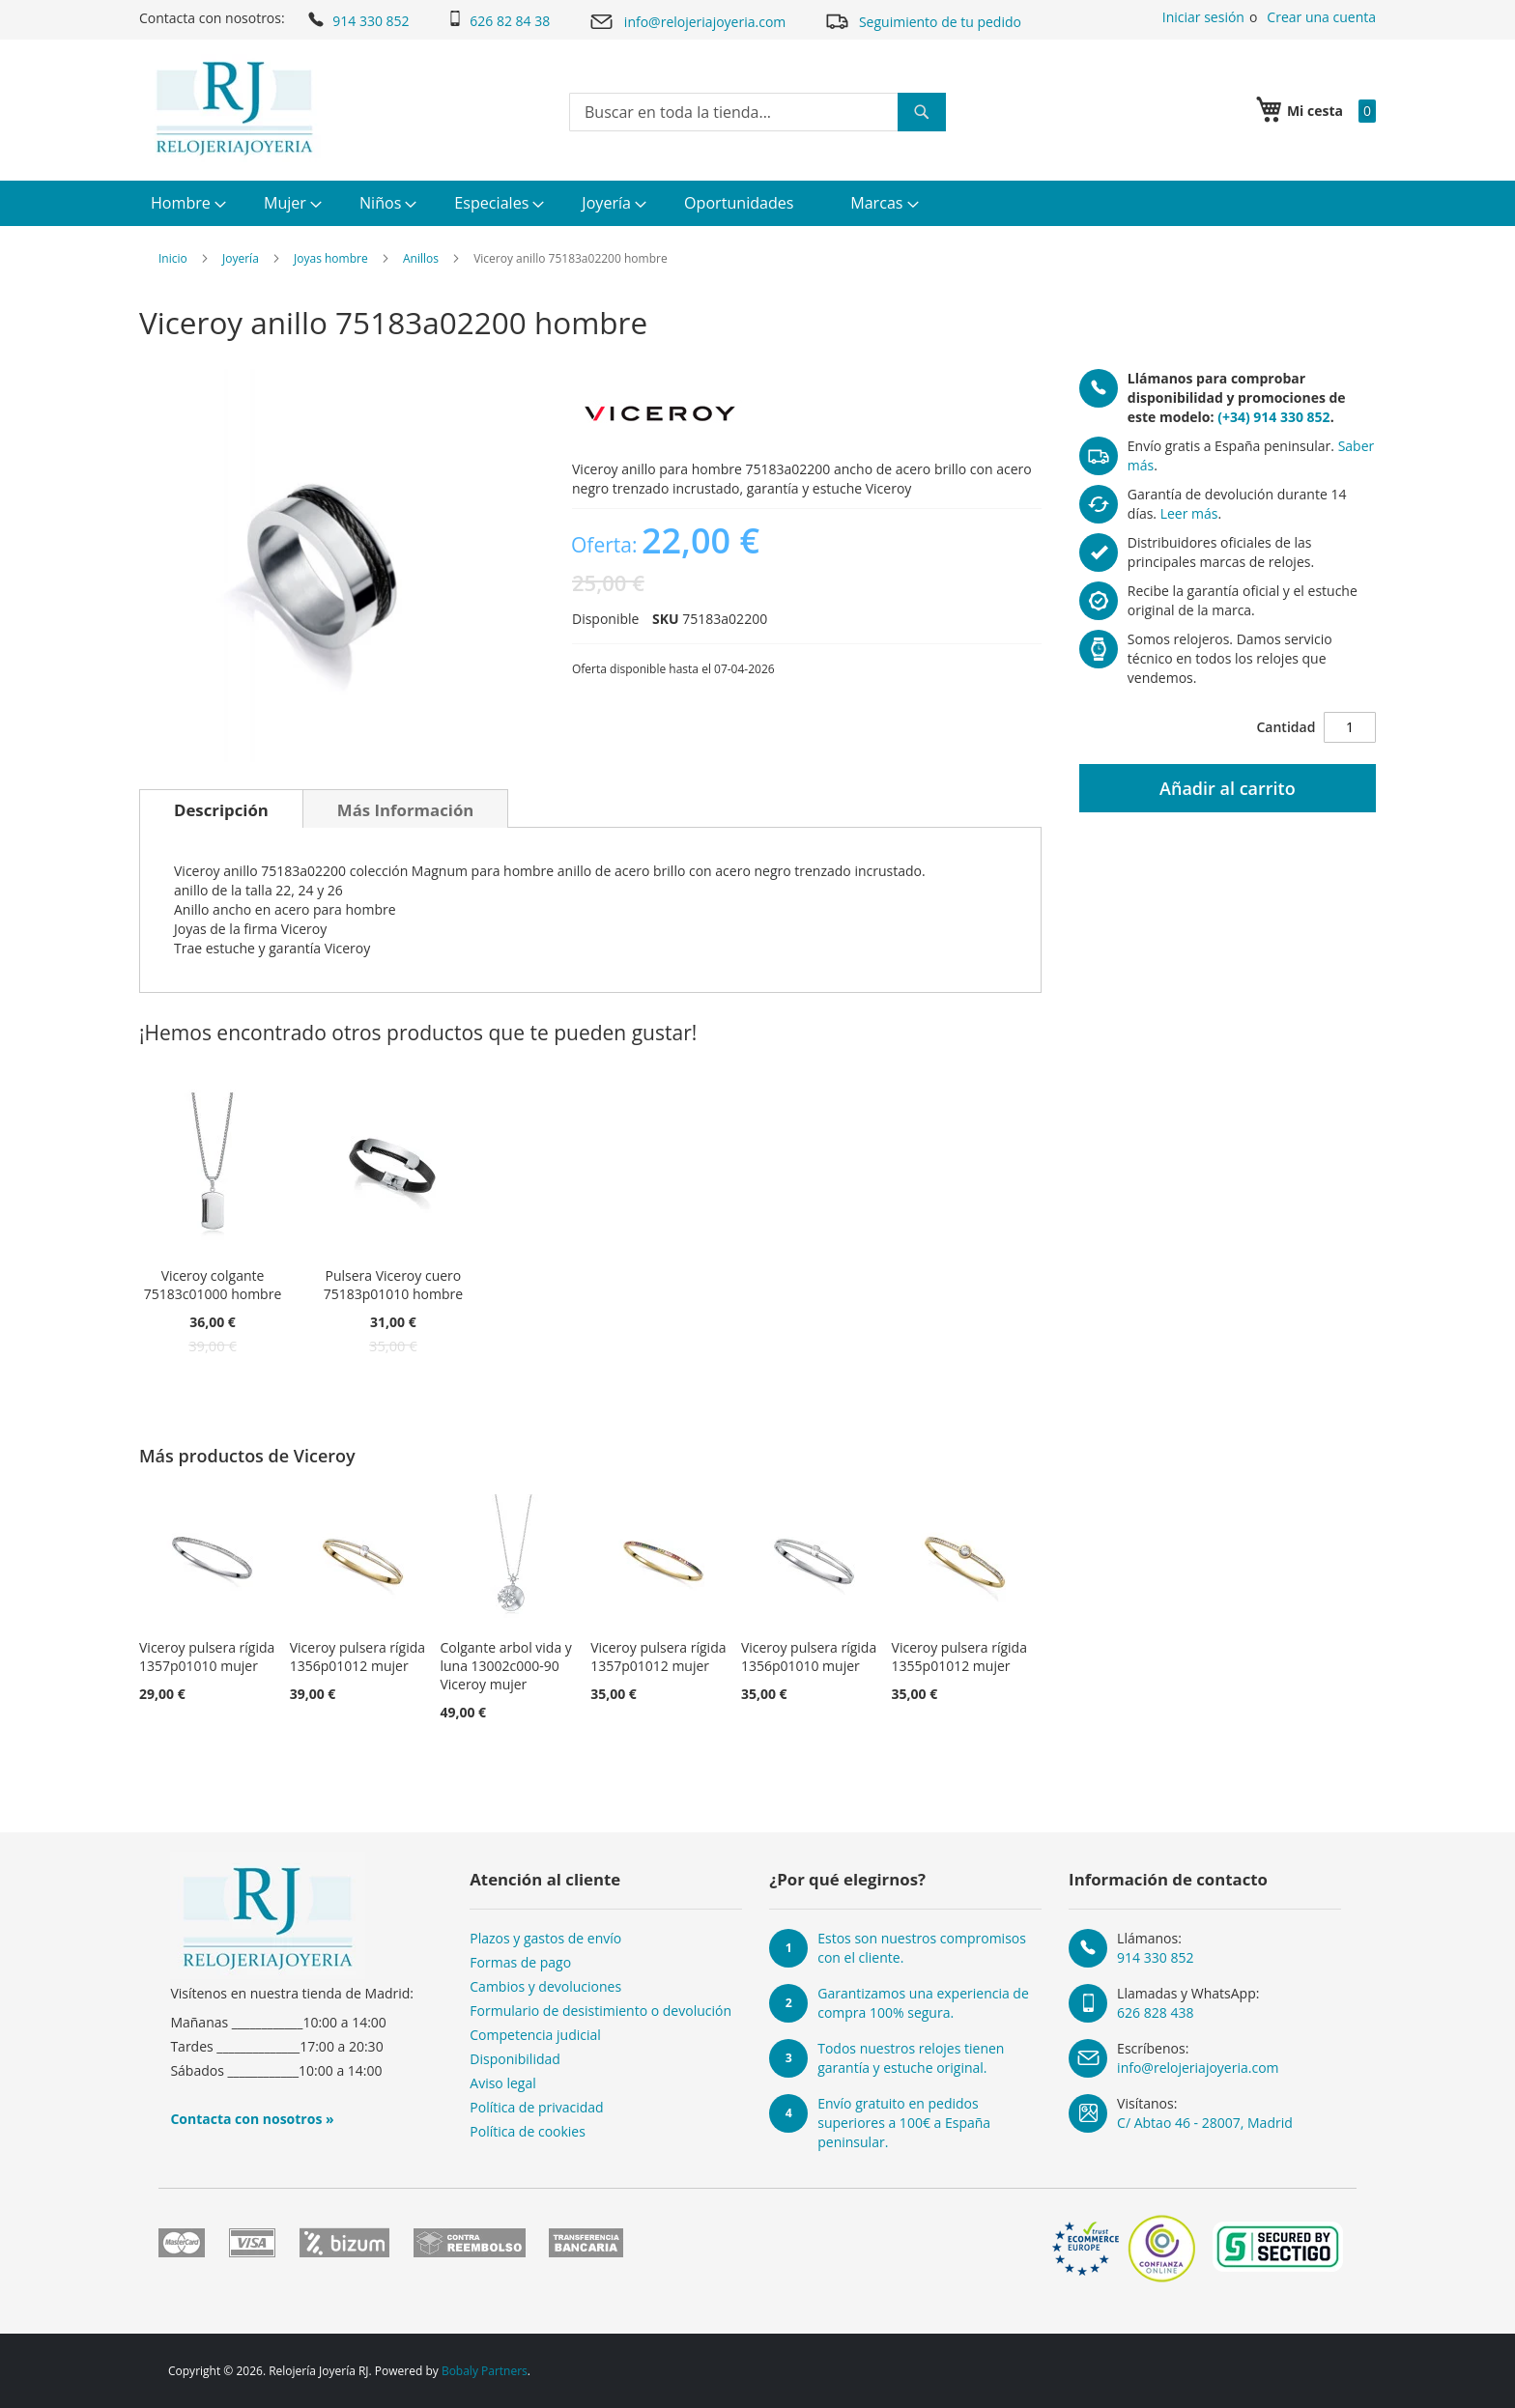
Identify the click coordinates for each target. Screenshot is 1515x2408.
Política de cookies (528, 2131)
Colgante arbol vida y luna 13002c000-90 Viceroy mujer (505, 1665)
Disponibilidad (515, 2059)
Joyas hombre (331, 258)
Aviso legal (502, 2083)
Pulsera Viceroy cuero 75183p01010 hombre (393, 1284)
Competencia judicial (535, 2035)
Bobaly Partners (485, 2371)
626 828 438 (1155, 2012)
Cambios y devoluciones (545, 1986)
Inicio (172, 258)
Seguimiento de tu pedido (922, 21)
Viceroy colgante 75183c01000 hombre (213, 1284)
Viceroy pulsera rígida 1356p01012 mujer (357, 1656)
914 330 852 (357, 19)
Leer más (1189, 513)
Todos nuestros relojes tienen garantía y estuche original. (910, 2058)
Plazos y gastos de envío (545, 1938)
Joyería (240, 258)
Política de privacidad (536, 2107)
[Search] (922, 112)
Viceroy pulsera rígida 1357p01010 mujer (206, 1656)
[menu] (757, 203)
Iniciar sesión (1203, 17)
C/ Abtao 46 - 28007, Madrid (1205, 2122)
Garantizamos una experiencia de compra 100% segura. (923, 2003)
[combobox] (757, 112)
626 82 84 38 (498, 20)
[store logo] (234, 108)
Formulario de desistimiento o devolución (600, 2010)
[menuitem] (186, 203)
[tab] (221, 808)
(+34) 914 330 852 (1273, 417)
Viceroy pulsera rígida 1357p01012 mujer (658, 1656)
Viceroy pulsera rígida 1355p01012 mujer (959, 1656)
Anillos (421, 258)
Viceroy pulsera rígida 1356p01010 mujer (808, 1656)
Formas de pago (520, 1962)
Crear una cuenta (1321, 17)
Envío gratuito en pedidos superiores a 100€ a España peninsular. (903, 2122)
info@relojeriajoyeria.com (687, 22)
